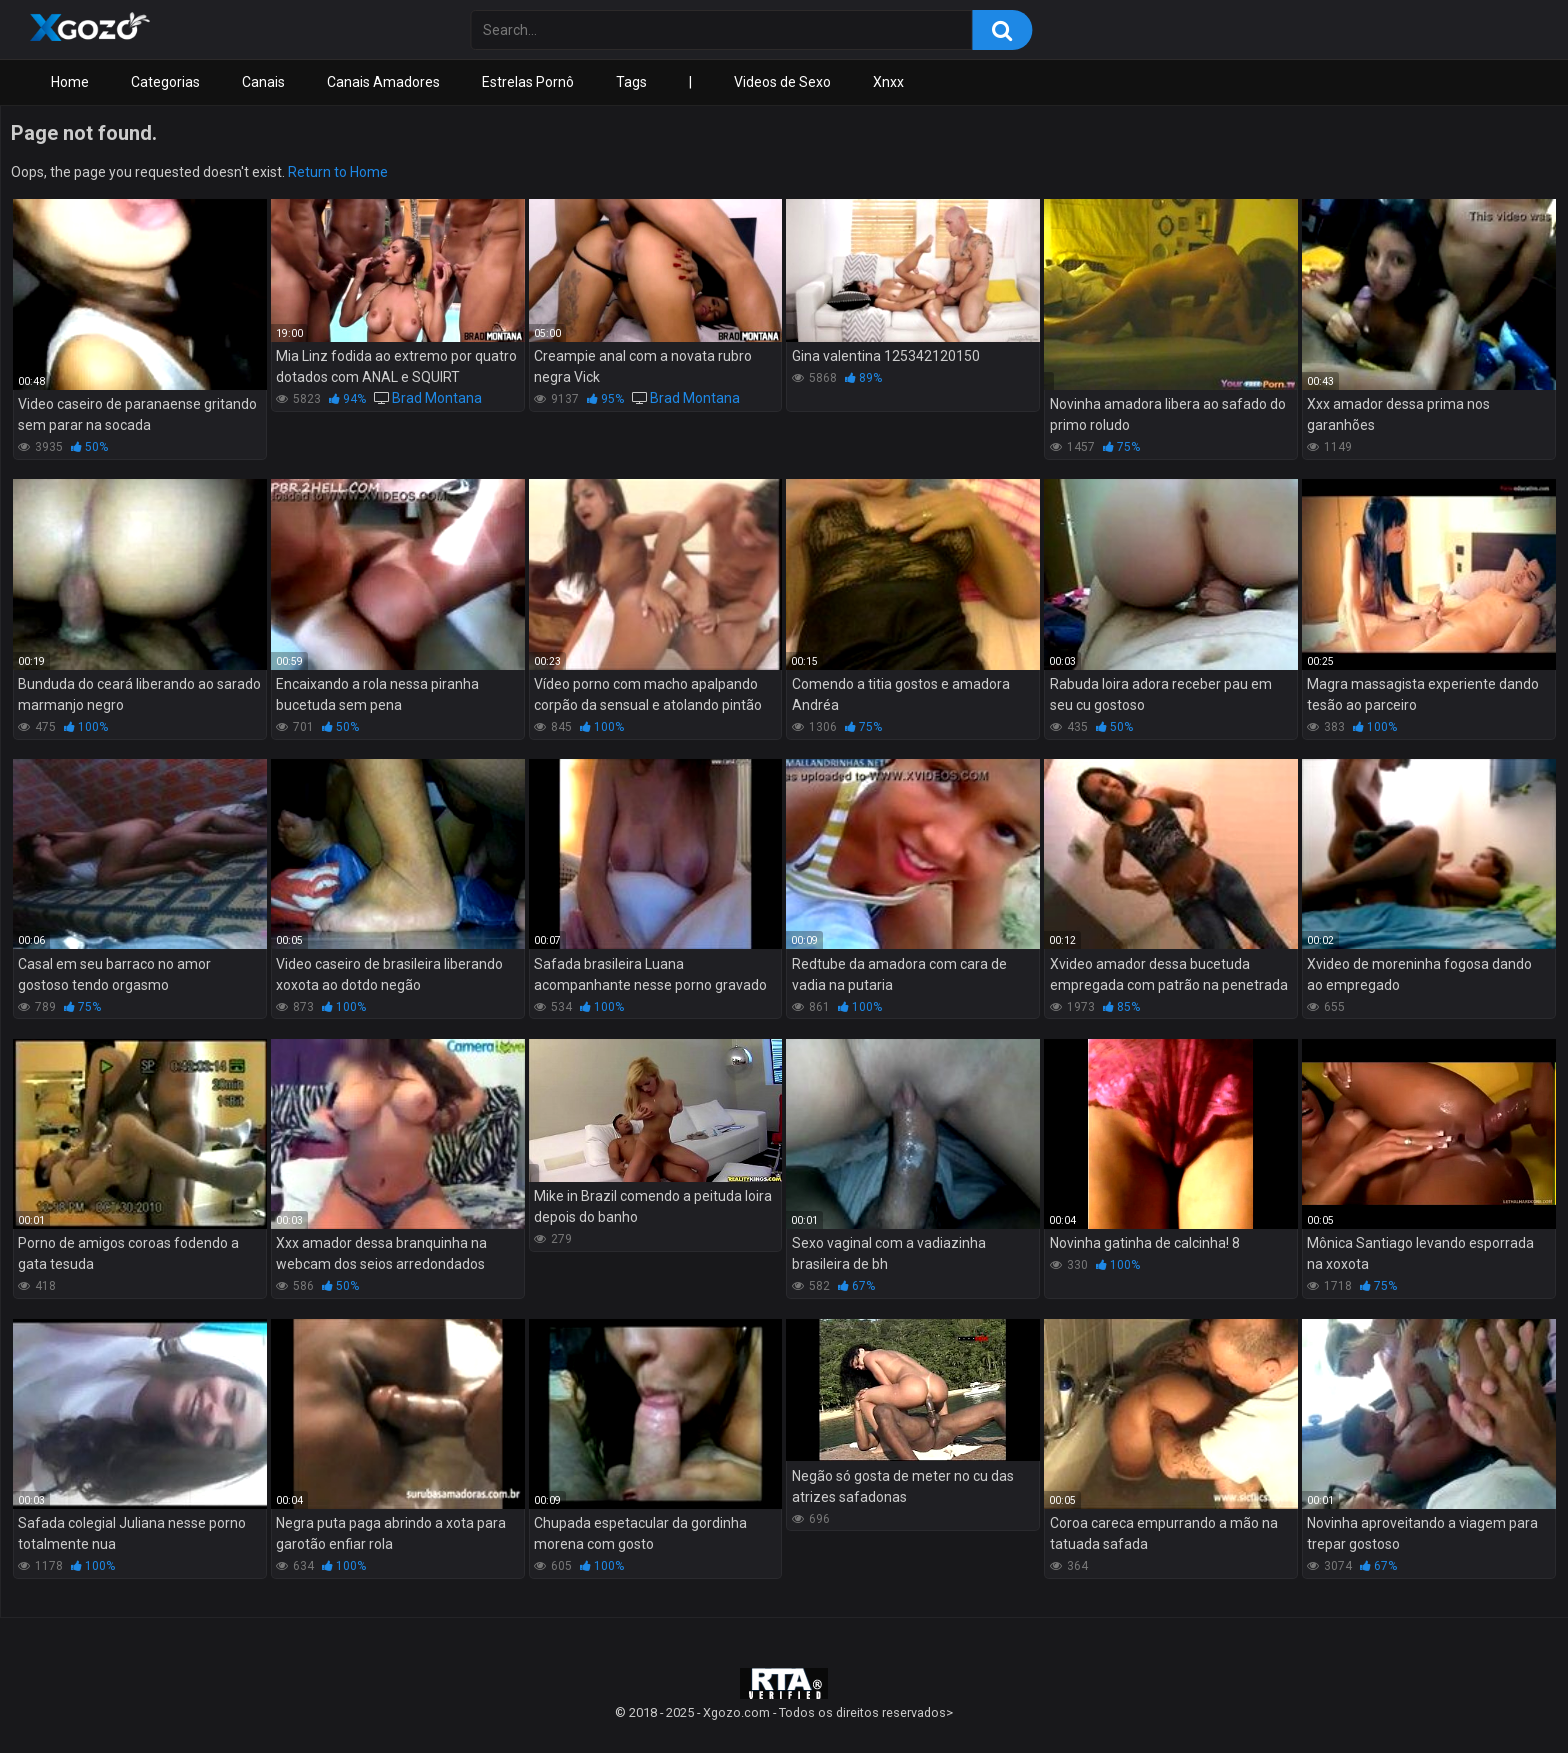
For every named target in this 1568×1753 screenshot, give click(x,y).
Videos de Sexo (782, 82)
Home (70, 82)
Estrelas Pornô (528, 82)
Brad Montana (437, 398)
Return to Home (338, 172)
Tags (631, 82)
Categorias (165, 82)
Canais (263, 82)
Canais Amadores (383, 82)
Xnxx (888, 82)
